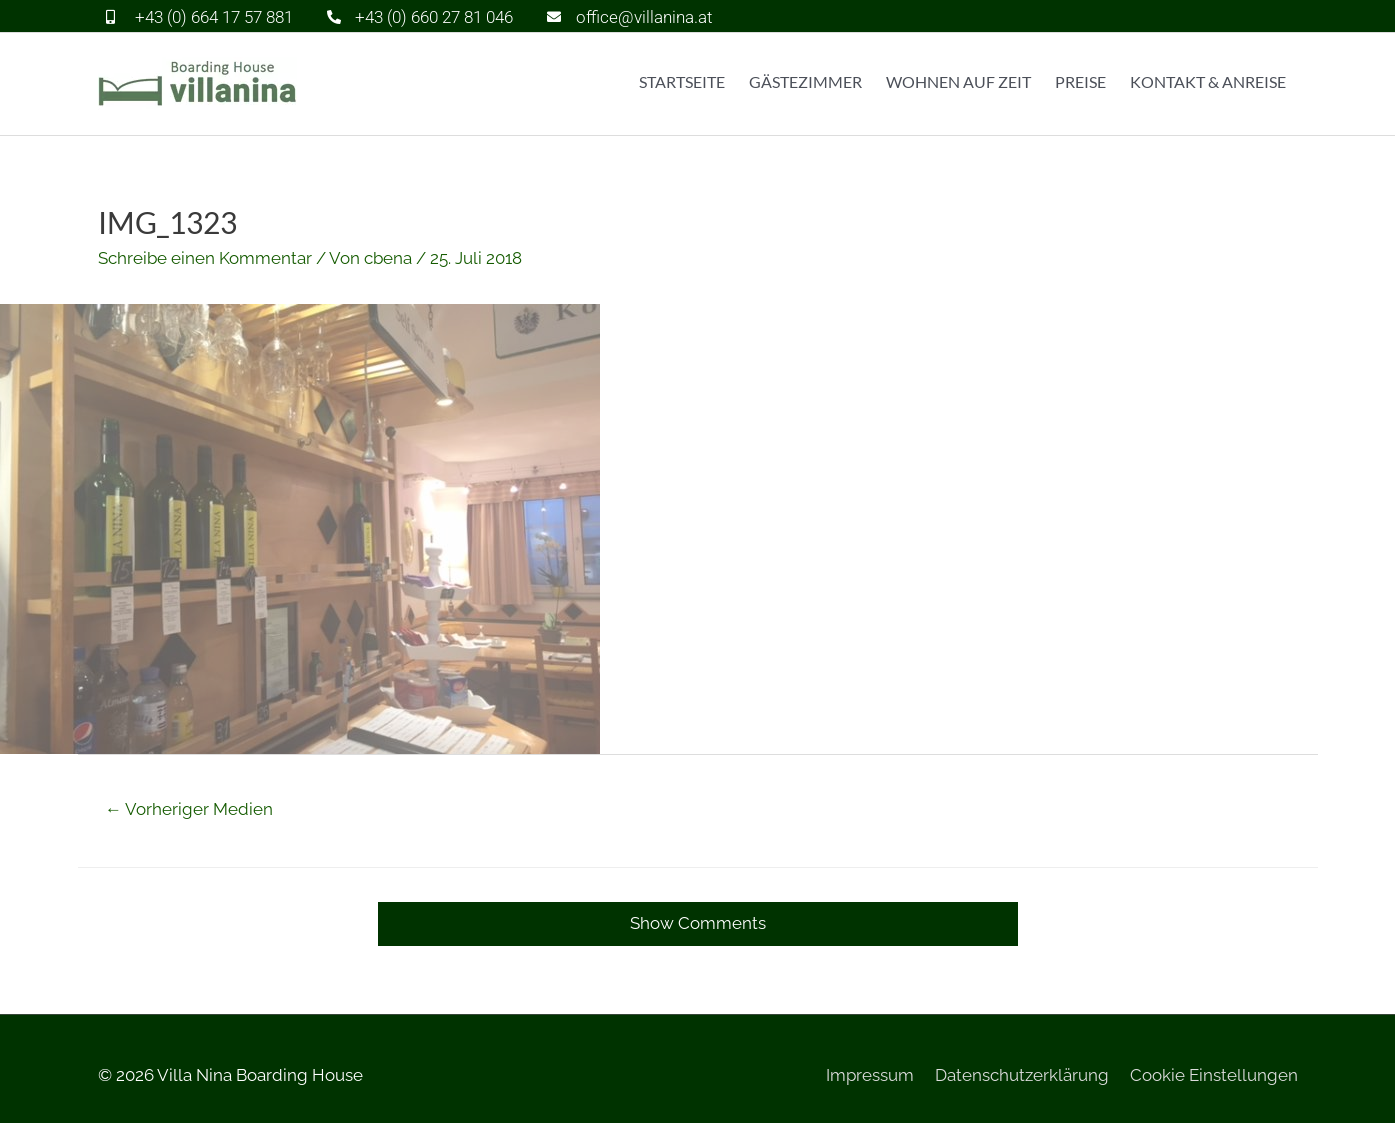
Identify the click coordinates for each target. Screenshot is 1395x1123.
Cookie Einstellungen (1214, 1075)
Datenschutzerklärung (1022, 1075)
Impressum (870, 1075)
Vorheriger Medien (189, 809)
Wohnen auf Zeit (958, 81)
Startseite (682, 81)
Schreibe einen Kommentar (205, 258)
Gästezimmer (805, 81)
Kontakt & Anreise (1208, 81)
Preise (1080, 81)
